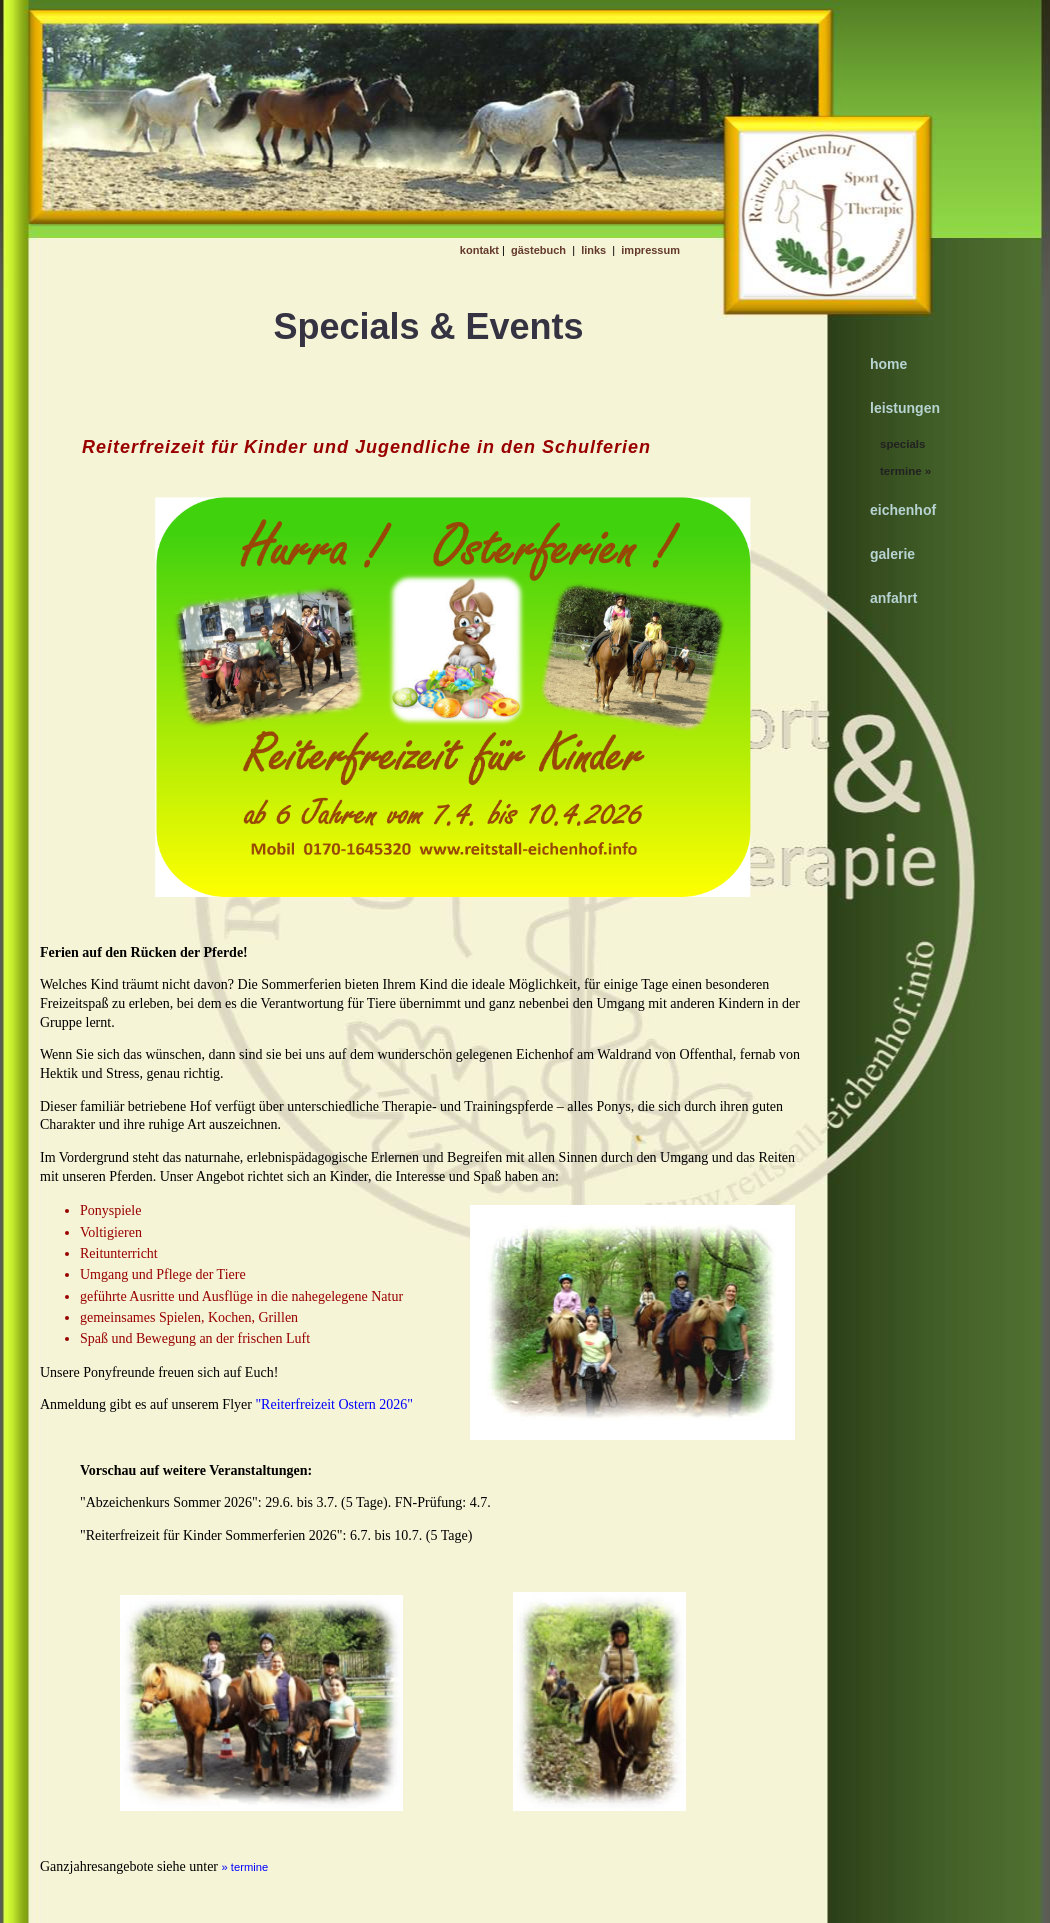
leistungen (905, 408)
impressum (650, 250)
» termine (245, 1867)
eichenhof (903, 510)
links (593, 250)
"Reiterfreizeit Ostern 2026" (332, 1404)
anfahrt (893, 598)
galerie (892, 554)
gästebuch (538, 250)
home (888, 364)
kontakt (479, 250)
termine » (905, 471)
